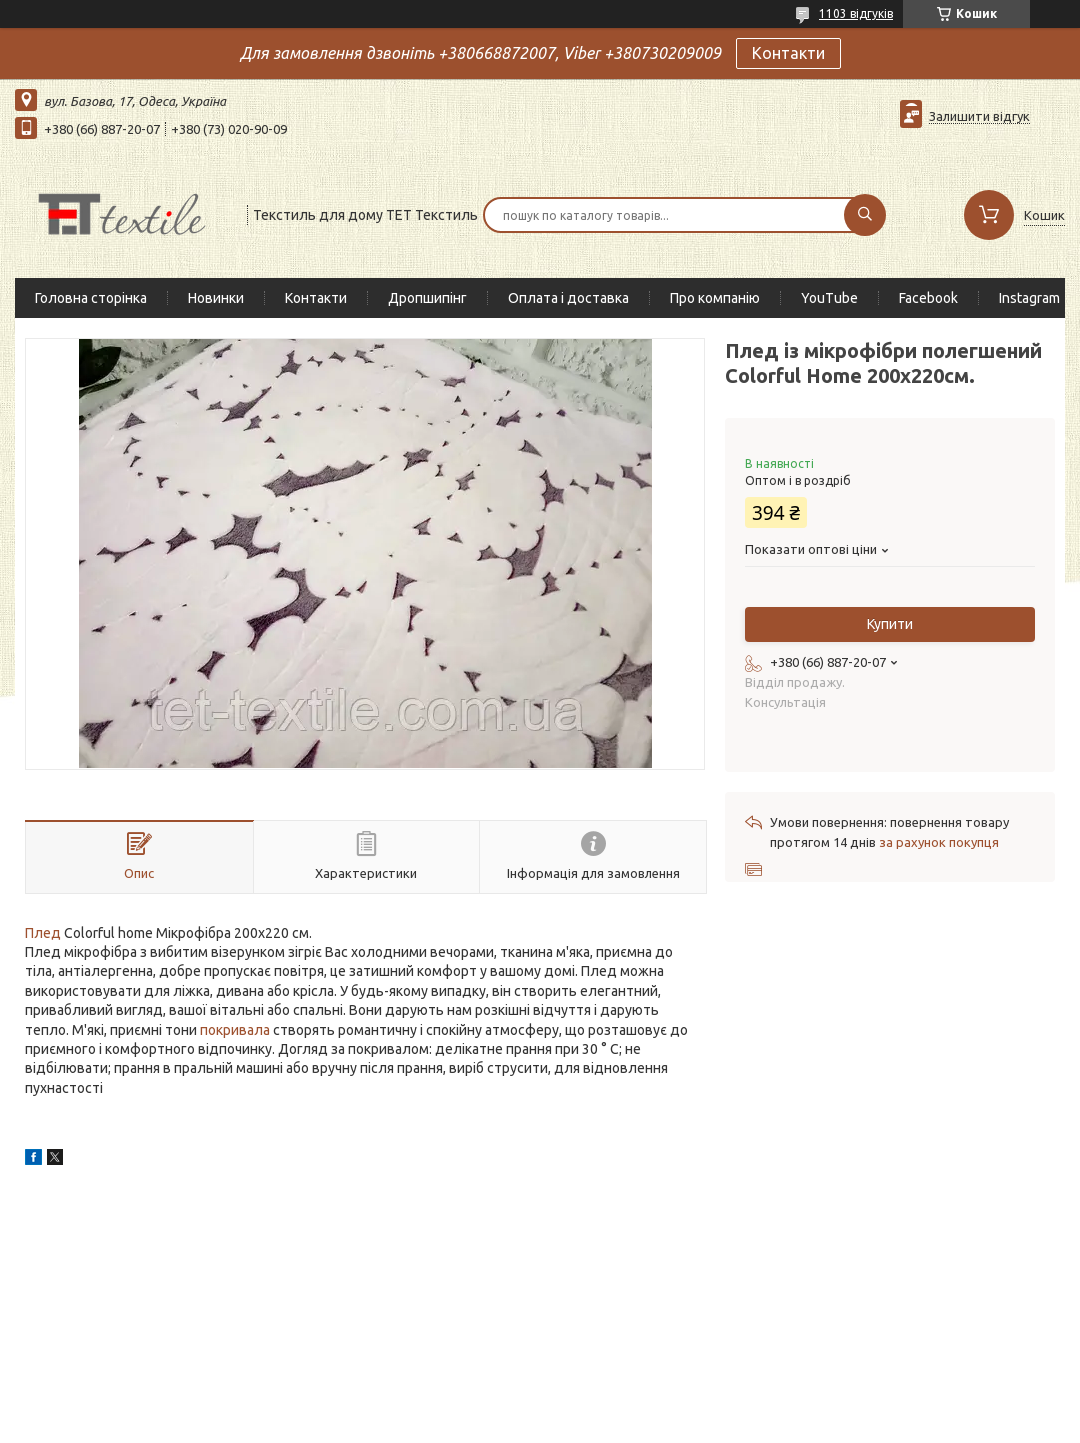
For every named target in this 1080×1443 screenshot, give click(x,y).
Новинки (216, 298)
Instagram (1029, 298)
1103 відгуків (856, 13)
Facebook (928, 298)
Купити (890, 624)
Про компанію (715, 298)
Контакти (788, 53)
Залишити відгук (979, 116)
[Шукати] (865, 215)
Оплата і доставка (568, 298)
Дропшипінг (427, 298)
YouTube (829, 298)
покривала (235, 1030)
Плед (43, 933)
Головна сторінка (91, 298)
